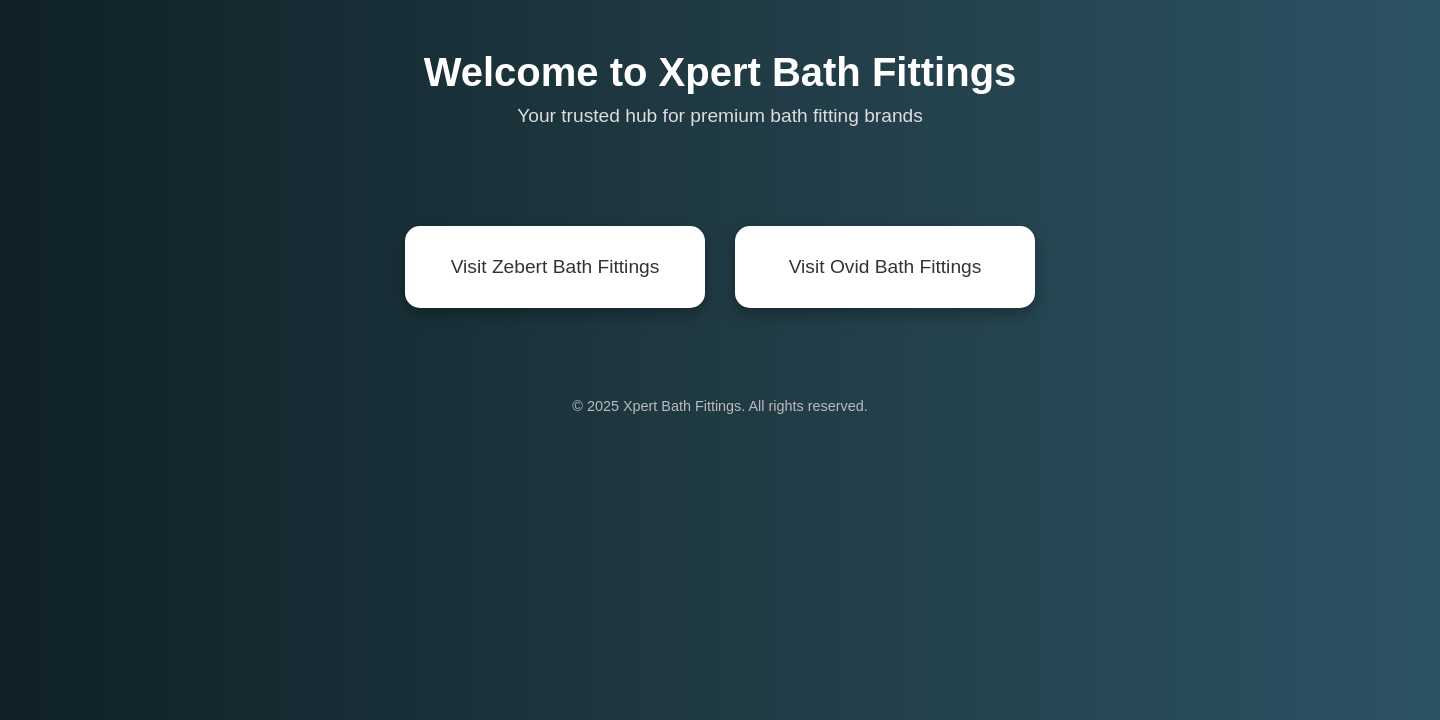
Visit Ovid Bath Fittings (885, 266)
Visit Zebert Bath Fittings (555, 266)
